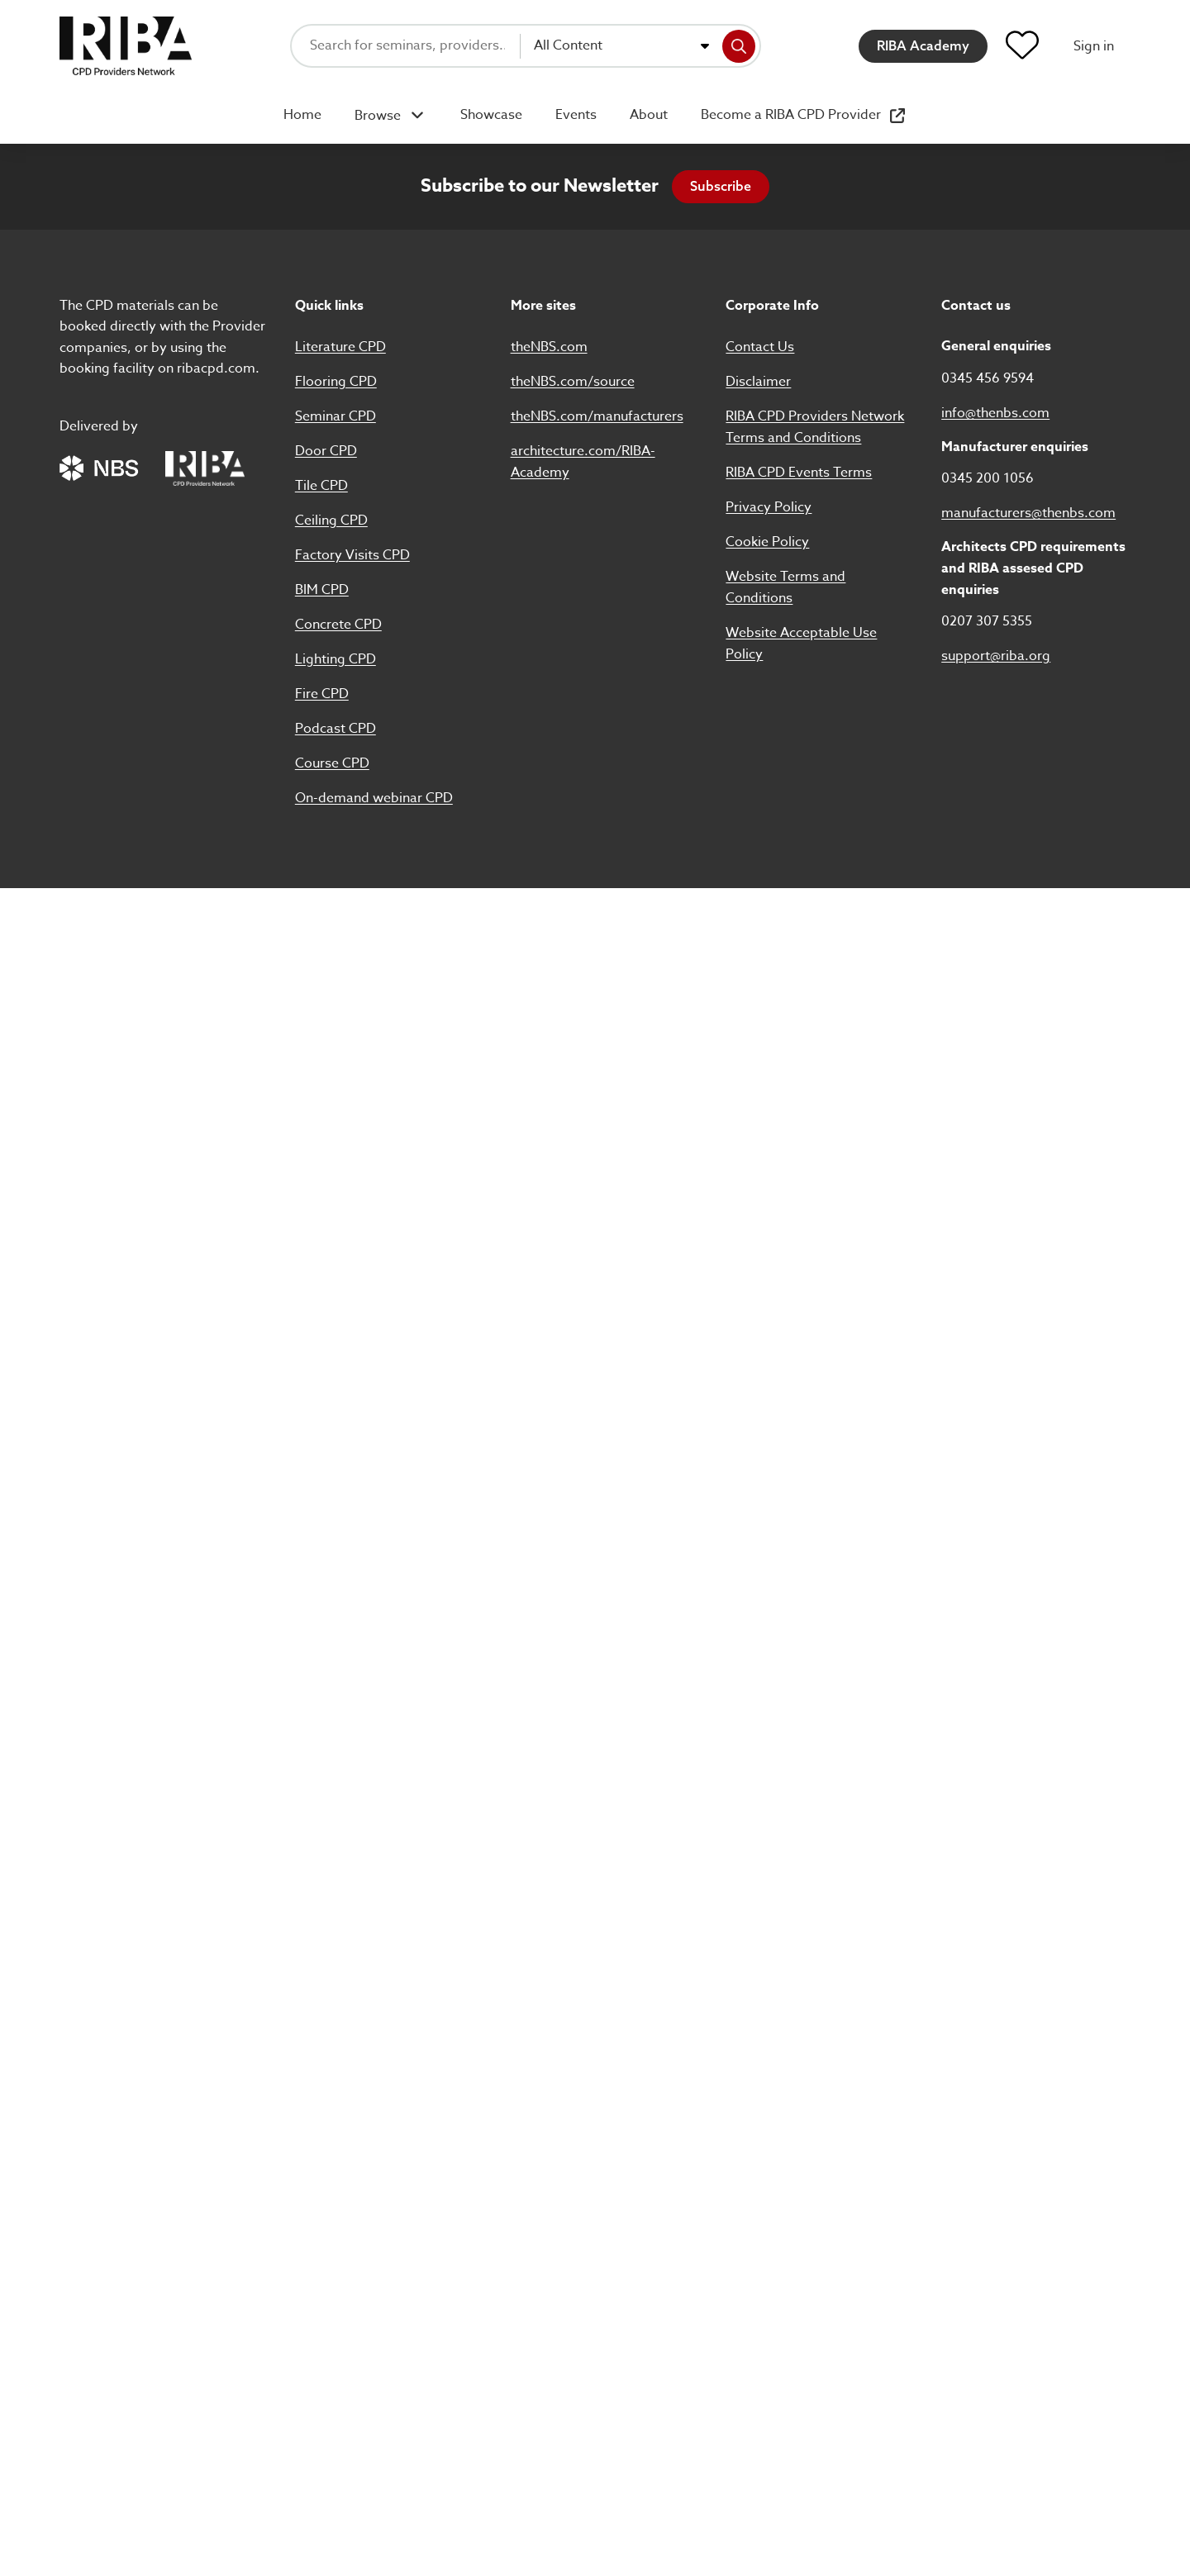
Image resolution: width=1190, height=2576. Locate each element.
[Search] (738, 46)
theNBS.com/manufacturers (597, 416)
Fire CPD (322, 694)
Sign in (1093, 46)
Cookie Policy (767, 542)
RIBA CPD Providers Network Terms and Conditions (815, 427)
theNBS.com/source (573, 382)
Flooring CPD (336, 382)
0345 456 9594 (987, 378)
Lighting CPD (335, 659)
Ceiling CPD (331, 520)
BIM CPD (322, 590)
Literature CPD (340, 347)
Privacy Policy (769, 507)
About (649, 115)
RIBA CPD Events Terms (799, 472)
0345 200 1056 (987, 478)
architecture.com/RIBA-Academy (583, 461)
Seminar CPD (335, 416)
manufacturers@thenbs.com (1028, 513)
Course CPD (332, 763)
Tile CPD (321, 486)
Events (576, 115)
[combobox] (621, 46)
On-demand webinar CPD (374, 798)
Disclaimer (758, 382)
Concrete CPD (338, 624)
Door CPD (326, 451)
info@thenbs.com (995, 413)
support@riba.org (995, 656)
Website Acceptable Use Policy (801, 643)
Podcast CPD (335, 729)
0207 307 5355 (986, 621)
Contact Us (760, 347)
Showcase (491, 115)
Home (302, 115)
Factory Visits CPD (352, 555)
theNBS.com (549, 347)
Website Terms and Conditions (785, 587)
